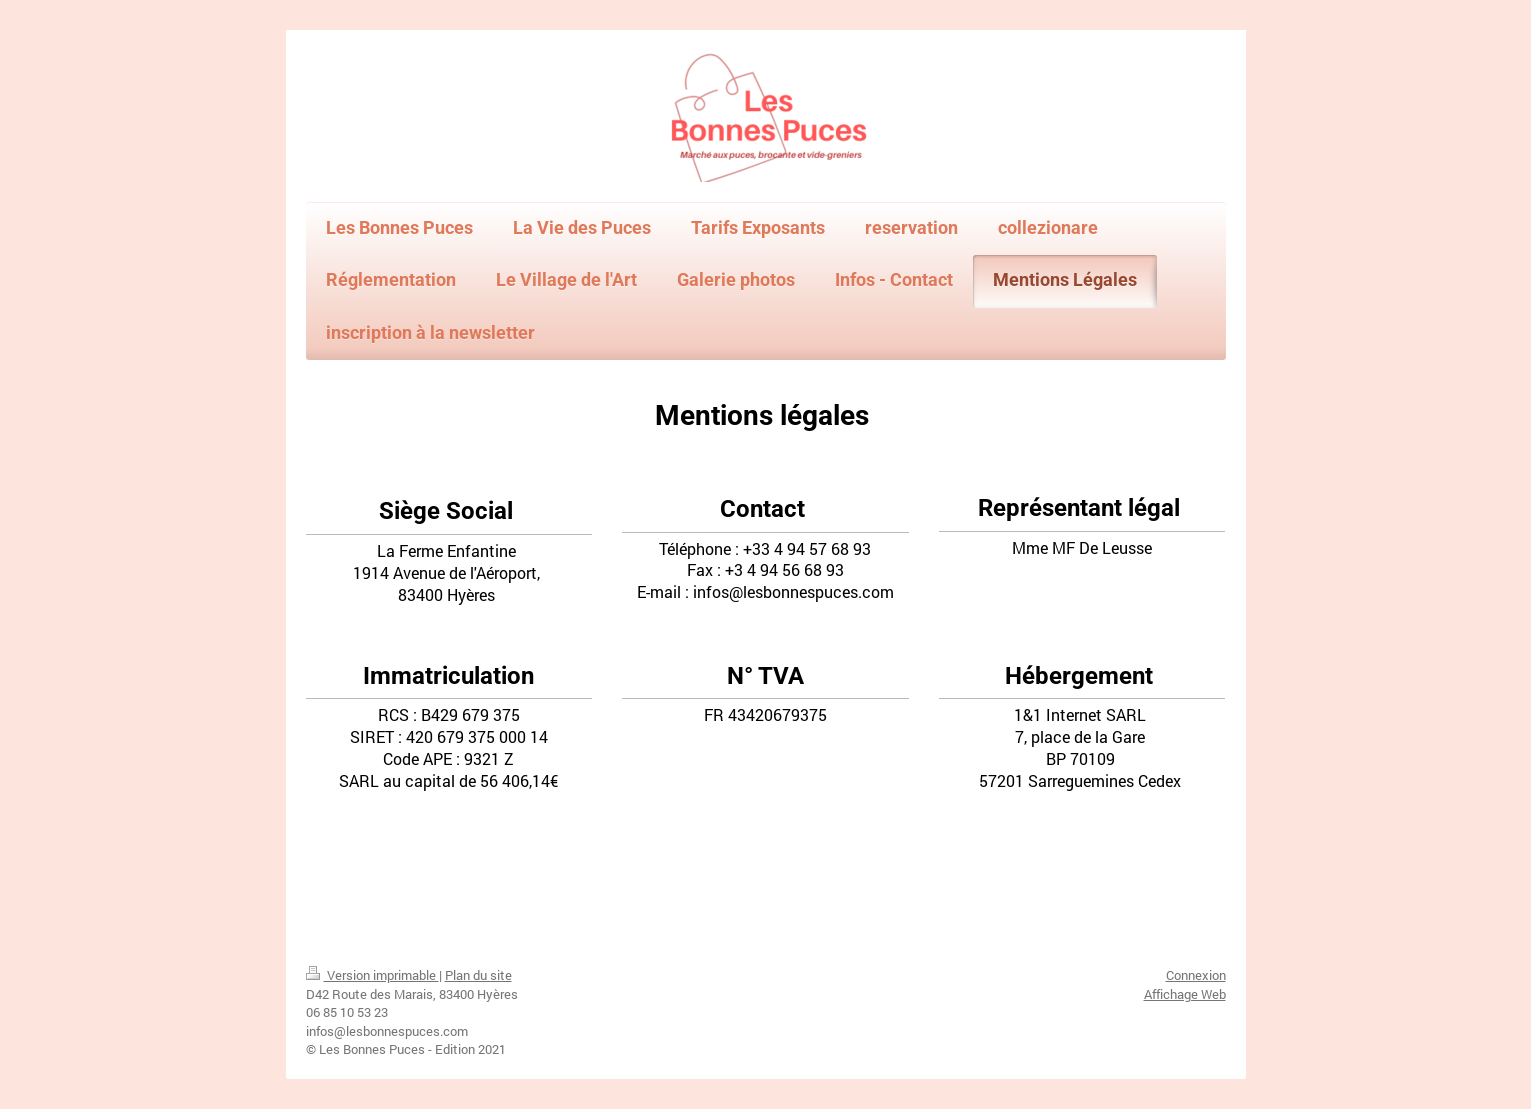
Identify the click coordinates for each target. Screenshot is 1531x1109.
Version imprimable (372, 975)
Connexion (1196, 975)
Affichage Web (1185, 994)
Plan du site (478, 975)
